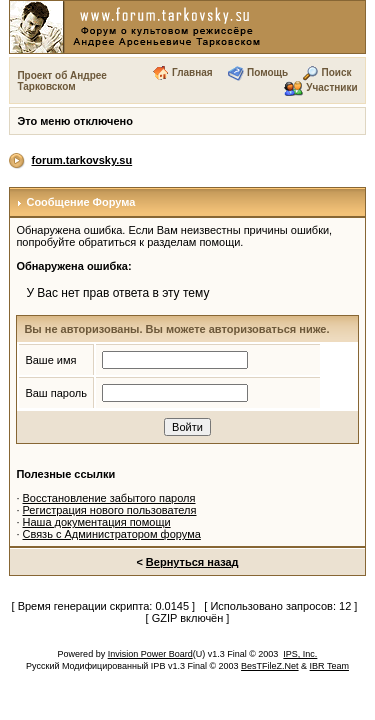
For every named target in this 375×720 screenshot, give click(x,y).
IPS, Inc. (300, 654)
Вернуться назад (192, 562)
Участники (331, 87)
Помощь (267, 72)
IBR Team (329, 666)
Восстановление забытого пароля (109, 498)
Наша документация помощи (97, 522)
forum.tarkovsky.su (82, 160)
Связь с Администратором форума (112, 534)
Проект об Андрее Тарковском (62, 81)
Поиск (336, 72)
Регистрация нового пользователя (110, 510)
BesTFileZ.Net (270, 666)
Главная (192, 72)
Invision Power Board (150, 654)
